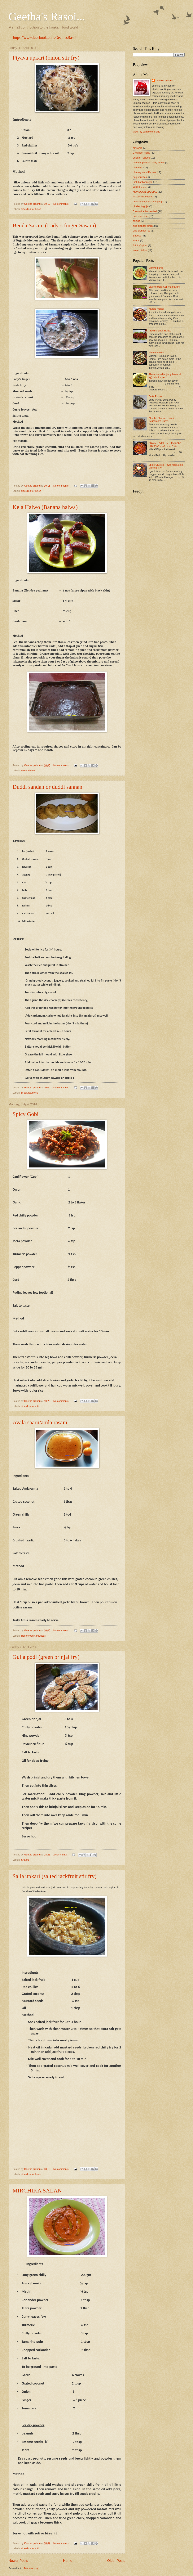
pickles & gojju (141, 206)
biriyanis (137, 147)
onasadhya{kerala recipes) (147, 201)
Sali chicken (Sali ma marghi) (165, 286)
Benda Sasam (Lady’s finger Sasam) (54, 225)
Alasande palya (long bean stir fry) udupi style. (165, 376)
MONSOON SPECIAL (145, 191)
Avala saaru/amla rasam (40, 1422)
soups (136, 240)
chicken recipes (141, 157)
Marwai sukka (156, 352)
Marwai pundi (156, 267)
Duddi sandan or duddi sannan (47, 787)
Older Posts (116, 2561)
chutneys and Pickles (144, 172)
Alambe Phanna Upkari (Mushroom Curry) (161, 419)
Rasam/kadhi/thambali (33, 1635)
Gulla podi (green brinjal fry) (46, 1657)
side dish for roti (30, 1406)
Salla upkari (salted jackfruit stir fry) (55, 1876)
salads (136, 220)
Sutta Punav (155, 396)
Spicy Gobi (26, 1114)
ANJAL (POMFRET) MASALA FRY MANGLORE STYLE (165, 444)
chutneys (138, 167)
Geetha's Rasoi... (47, 16)
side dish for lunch (31, 209)
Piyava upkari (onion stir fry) (46, 57)
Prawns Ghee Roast (160, 330)
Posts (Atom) (31, 2568)
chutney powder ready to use (148, 162)
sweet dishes (28, 770)
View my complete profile (146, 131)
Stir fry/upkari (140, 245)
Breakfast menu (29, 1092)
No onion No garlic (143, 196)
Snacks (25, 1859)
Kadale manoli (156, 308)
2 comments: (60, 1854)
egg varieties (140, 177)
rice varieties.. (140, 216)
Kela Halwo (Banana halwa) (45, 507)
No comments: (61, 203)
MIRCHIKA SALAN (37, 2190)
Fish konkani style (142, 182)
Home (67, 2561)
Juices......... (139, 186)
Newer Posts (18, 2561)
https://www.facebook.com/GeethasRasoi (45, 37)
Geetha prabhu (164, 80)
